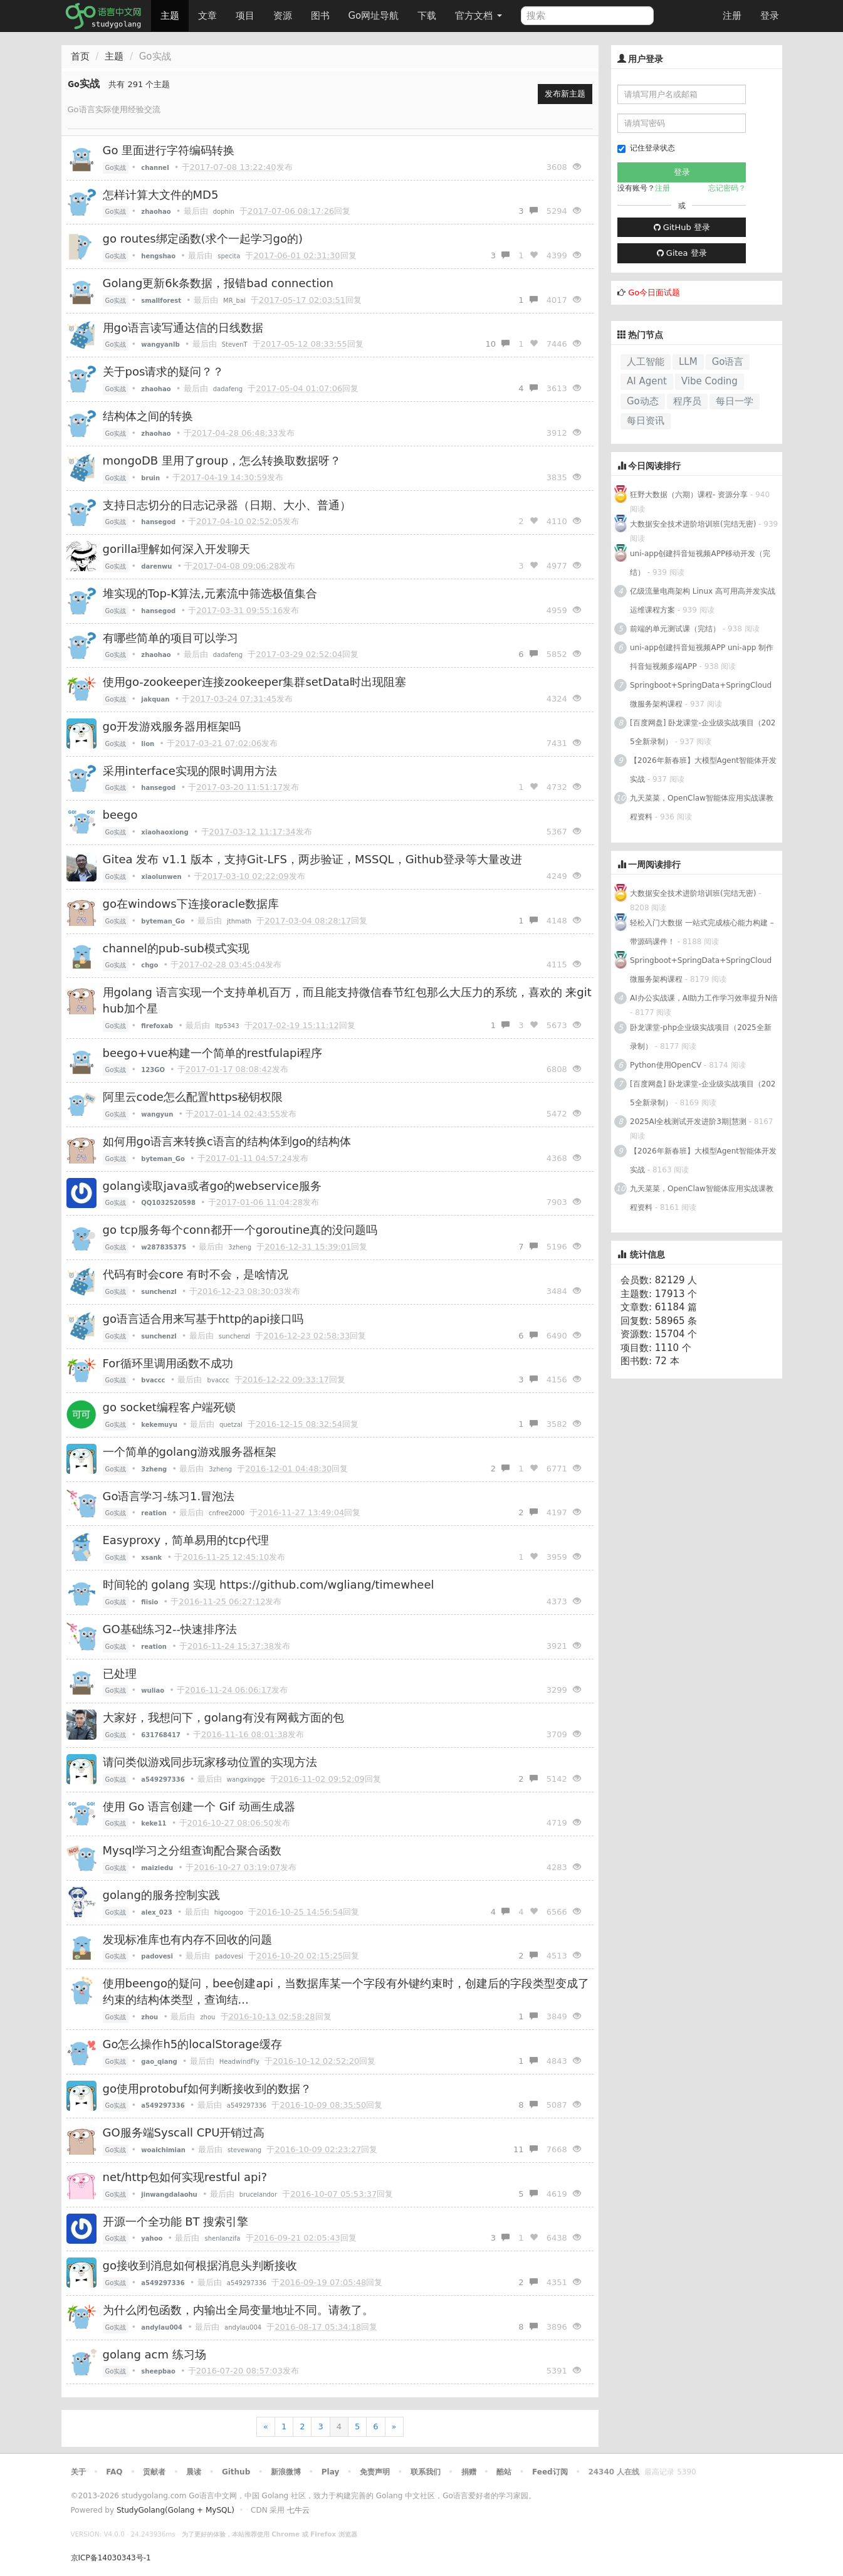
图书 (320, 15)
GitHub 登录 (682, 227)
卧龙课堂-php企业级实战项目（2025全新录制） (701, 1037)
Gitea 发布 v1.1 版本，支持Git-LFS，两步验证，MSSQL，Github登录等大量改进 (312, 859)
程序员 (687, 401)
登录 (769, 15)
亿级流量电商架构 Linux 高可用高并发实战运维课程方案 (702, 600)
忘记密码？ (727, 188)
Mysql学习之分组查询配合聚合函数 (192, 1850)
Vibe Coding (709, 381)
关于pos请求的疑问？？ (163, 371)
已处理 (120, 1673)
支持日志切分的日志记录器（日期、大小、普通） (227, 505)
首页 (80, 56)
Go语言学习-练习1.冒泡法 (169, 1496)
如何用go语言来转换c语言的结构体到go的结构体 (227, 1141)
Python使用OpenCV (665, 1065)
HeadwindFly (239, 2061)
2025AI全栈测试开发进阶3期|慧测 (689, 1121)
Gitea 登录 (682, 253)
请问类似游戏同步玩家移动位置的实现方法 (210, 1762)
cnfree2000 (226, 1513)
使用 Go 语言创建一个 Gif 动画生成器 (199, 1806)
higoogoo (228, 1912)
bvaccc (218, 1380)
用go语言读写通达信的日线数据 (183, 327)
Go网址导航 (375, 12)
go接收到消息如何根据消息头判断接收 (200, 2265)
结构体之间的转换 (148, 416)
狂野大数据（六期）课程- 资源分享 (689, 494)
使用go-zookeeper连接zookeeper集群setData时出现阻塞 (254, 681)
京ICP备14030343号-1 (111, 2557)
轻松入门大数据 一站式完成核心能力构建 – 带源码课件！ (702, 932)
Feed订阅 (550, 2472)
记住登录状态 (646, 148)
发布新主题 (565, 93)
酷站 (503, 2472)
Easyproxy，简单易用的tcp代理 (186, 1540)
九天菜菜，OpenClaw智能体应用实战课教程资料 (701, 807)
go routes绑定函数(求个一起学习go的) (203, 238)
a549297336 (246, 2105)
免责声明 (375, 2472)
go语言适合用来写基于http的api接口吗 (203, 1318)
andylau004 (242, 2327)
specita (228, 256)
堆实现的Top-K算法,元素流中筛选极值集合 (210, 593)
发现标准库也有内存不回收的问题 (187, 1939)
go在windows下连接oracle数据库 (191, 903)
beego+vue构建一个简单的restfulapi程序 (213, 1052)
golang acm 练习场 (154, 2354)
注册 (732, 15)
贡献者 (154, 2472)
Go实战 (116, 167)
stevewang (244, 2150)
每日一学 (734, 401)
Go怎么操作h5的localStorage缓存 (192, 2044)
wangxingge (246, 1779)
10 (497, 344)
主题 (169, 15)
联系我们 (426, 2472)
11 (525, 2149)
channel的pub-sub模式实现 (176, 948)
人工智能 (645, 361)
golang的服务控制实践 (161, 1894)
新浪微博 (286, 2472)
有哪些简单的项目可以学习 (170, 637)
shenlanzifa (223, 2238)
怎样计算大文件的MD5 (161, 194)
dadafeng (228, 389)
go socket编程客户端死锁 (169, 1407)
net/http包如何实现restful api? (185, 2177)
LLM (688, 361)
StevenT (235, 344)
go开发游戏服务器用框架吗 (172, 726)
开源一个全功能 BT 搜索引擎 (176, 2221)
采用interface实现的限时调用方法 (190, 770)
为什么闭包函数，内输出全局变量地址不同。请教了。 (238, 2309)
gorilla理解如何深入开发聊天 (177, 548)
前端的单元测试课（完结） (675, 628)
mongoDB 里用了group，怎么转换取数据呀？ (222, 460)
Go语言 (728, 361)
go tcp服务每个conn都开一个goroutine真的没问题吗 (240, 1229)
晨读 (193, 2472)
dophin (223, 211)
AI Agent (647, 381)
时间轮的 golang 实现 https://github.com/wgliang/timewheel (268, 1584)
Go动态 (643, 401)
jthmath (239, 921)
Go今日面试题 (654, 292)
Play (330, 2472)
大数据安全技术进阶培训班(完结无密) (694, 524)
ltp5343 (227, 1026)
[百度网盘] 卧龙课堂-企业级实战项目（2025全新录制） (702, 732)
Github (236, 2472)
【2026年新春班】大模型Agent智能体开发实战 (703, 770)
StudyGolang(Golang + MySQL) (175, 2510)
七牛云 (298, 2510)
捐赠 (468, 2472)
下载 (426, 15)
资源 (282, 15)
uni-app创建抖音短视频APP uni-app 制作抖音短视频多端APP (701, 657)
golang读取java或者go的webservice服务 (212, 1185)
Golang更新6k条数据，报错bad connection (218, 283)
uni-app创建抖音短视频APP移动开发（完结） (700, 563)
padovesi (229, 1956)
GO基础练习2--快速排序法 (170, 1629)
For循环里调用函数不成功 (168, 1363)
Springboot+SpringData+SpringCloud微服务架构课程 (701, 694)
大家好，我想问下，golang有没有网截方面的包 (223, 1717)
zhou (207, 2017)
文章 (207, 15)
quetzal (231, 1424)
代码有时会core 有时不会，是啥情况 (196, 1274)
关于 (78, 2472)
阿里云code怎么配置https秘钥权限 (193, 1096)
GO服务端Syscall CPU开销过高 (184, 2132)
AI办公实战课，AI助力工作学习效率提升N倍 (704, 998)
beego (120, 814)
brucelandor (258, 2194)
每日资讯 (645, 420)
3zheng (239, 1247)
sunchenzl (234, 1336)
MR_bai (234, 300)
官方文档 (478, 15)
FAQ (114, 2472)
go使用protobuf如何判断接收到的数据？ (207, 2088)
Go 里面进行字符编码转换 (169, 150)
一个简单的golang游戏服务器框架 (189, 1451)
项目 (245, 15)
